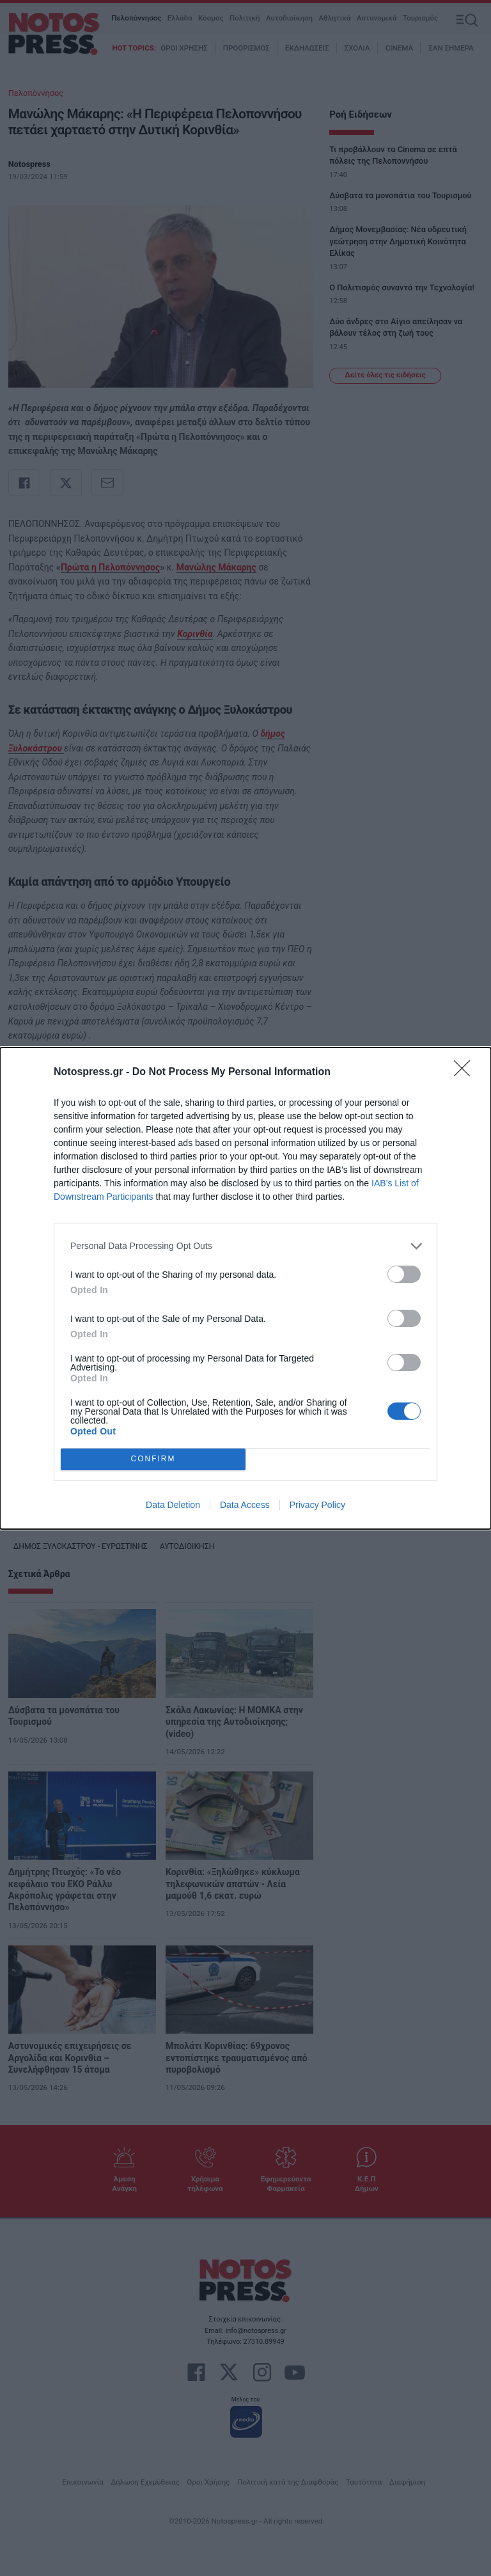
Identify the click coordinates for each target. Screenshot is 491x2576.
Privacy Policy (317, 1505)
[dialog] (245, 1288)
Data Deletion (173, 1505)
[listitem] (245, 1246)
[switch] (404, 1274)
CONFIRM (153, 1459)
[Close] (466, 1072)
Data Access (245, 1505)
